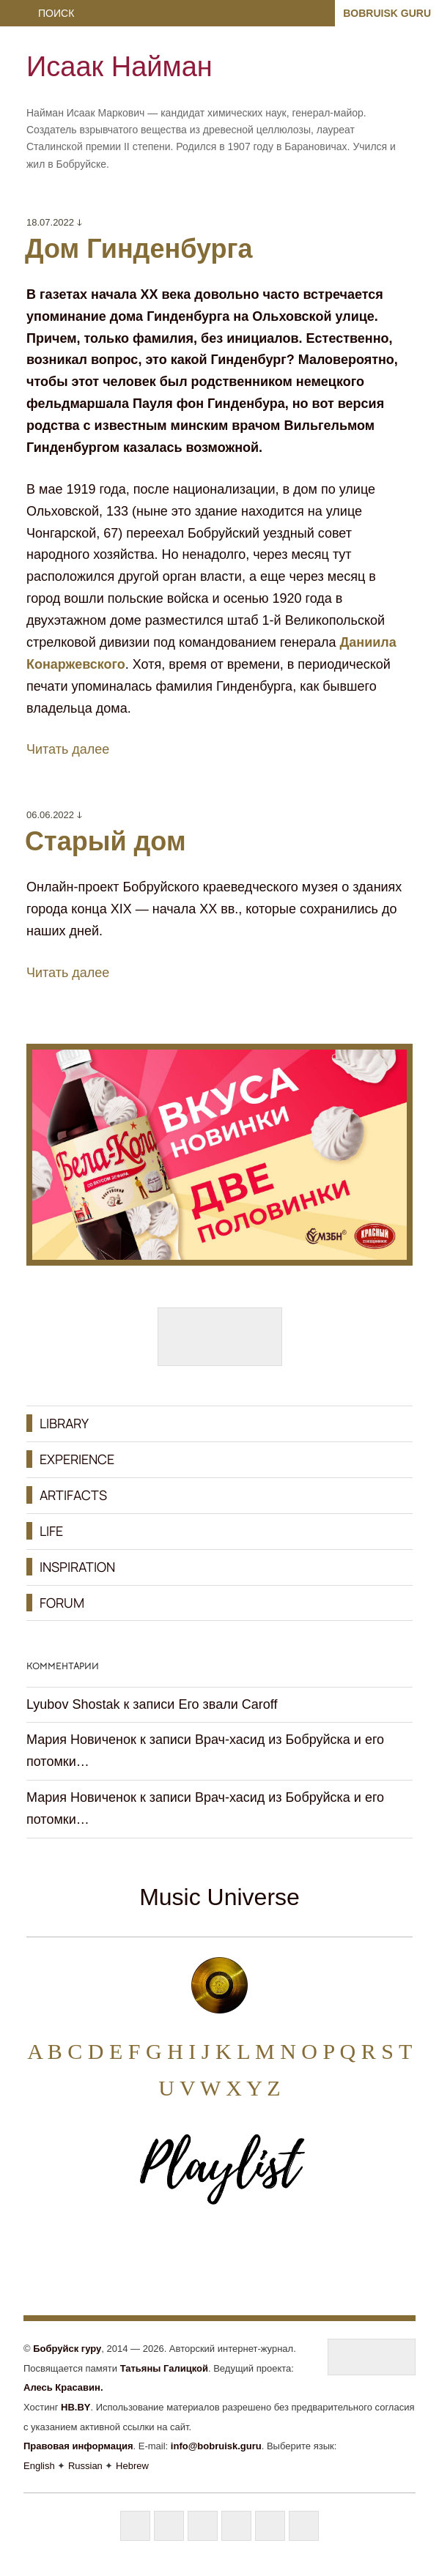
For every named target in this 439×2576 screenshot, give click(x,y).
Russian (85, 2465)
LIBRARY (64, 1423)
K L (232, 2051)
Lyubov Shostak (72, 1704)
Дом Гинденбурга (139, 249)
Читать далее (67, 749)
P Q (338, 2051)
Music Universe (219, 1897)
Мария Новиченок (81, 1739)
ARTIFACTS (73, 1495)
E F (125, 2051)
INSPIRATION (77, 1566)
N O (298, 2051)
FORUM (62, 1602)
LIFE (51, 1531)
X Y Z (253, 2088)
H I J (188, 2051)
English (39, 2465)
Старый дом (105, 841)
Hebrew (132, 2465)
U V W (189, 2088)
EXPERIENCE (77, 1459)
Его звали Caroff (227, 1704)
